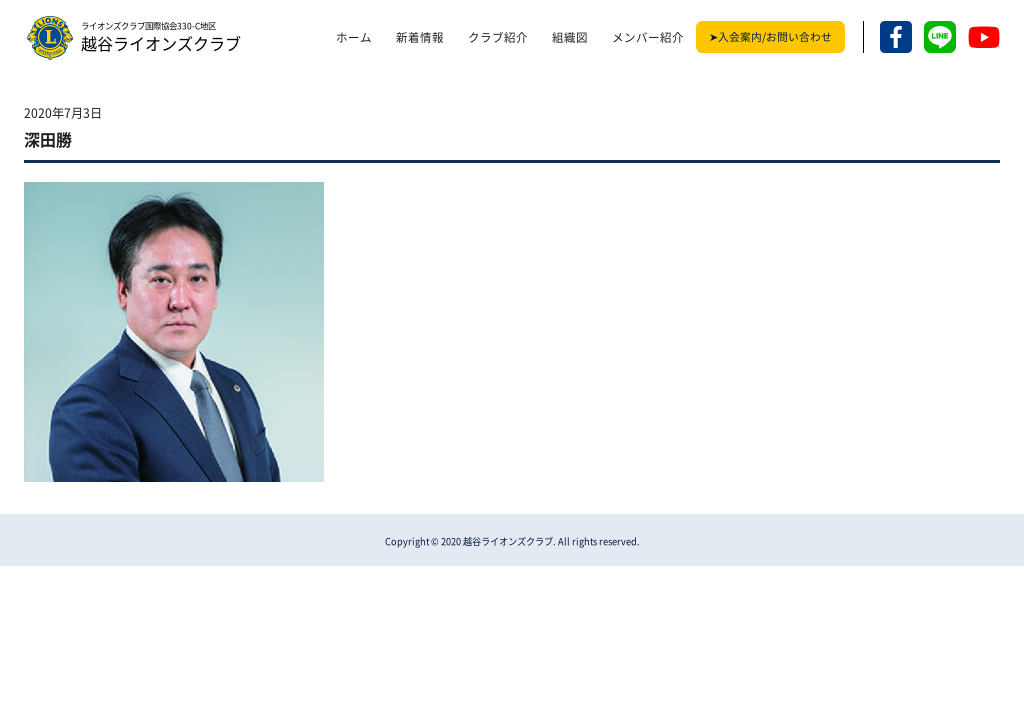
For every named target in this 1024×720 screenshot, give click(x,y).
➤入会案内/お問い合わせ (770, 37)
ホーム (354, 37)
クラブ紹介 (498, 37)
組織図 (570, 37)
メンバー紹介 (648, 37)
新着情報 (420, 37)
